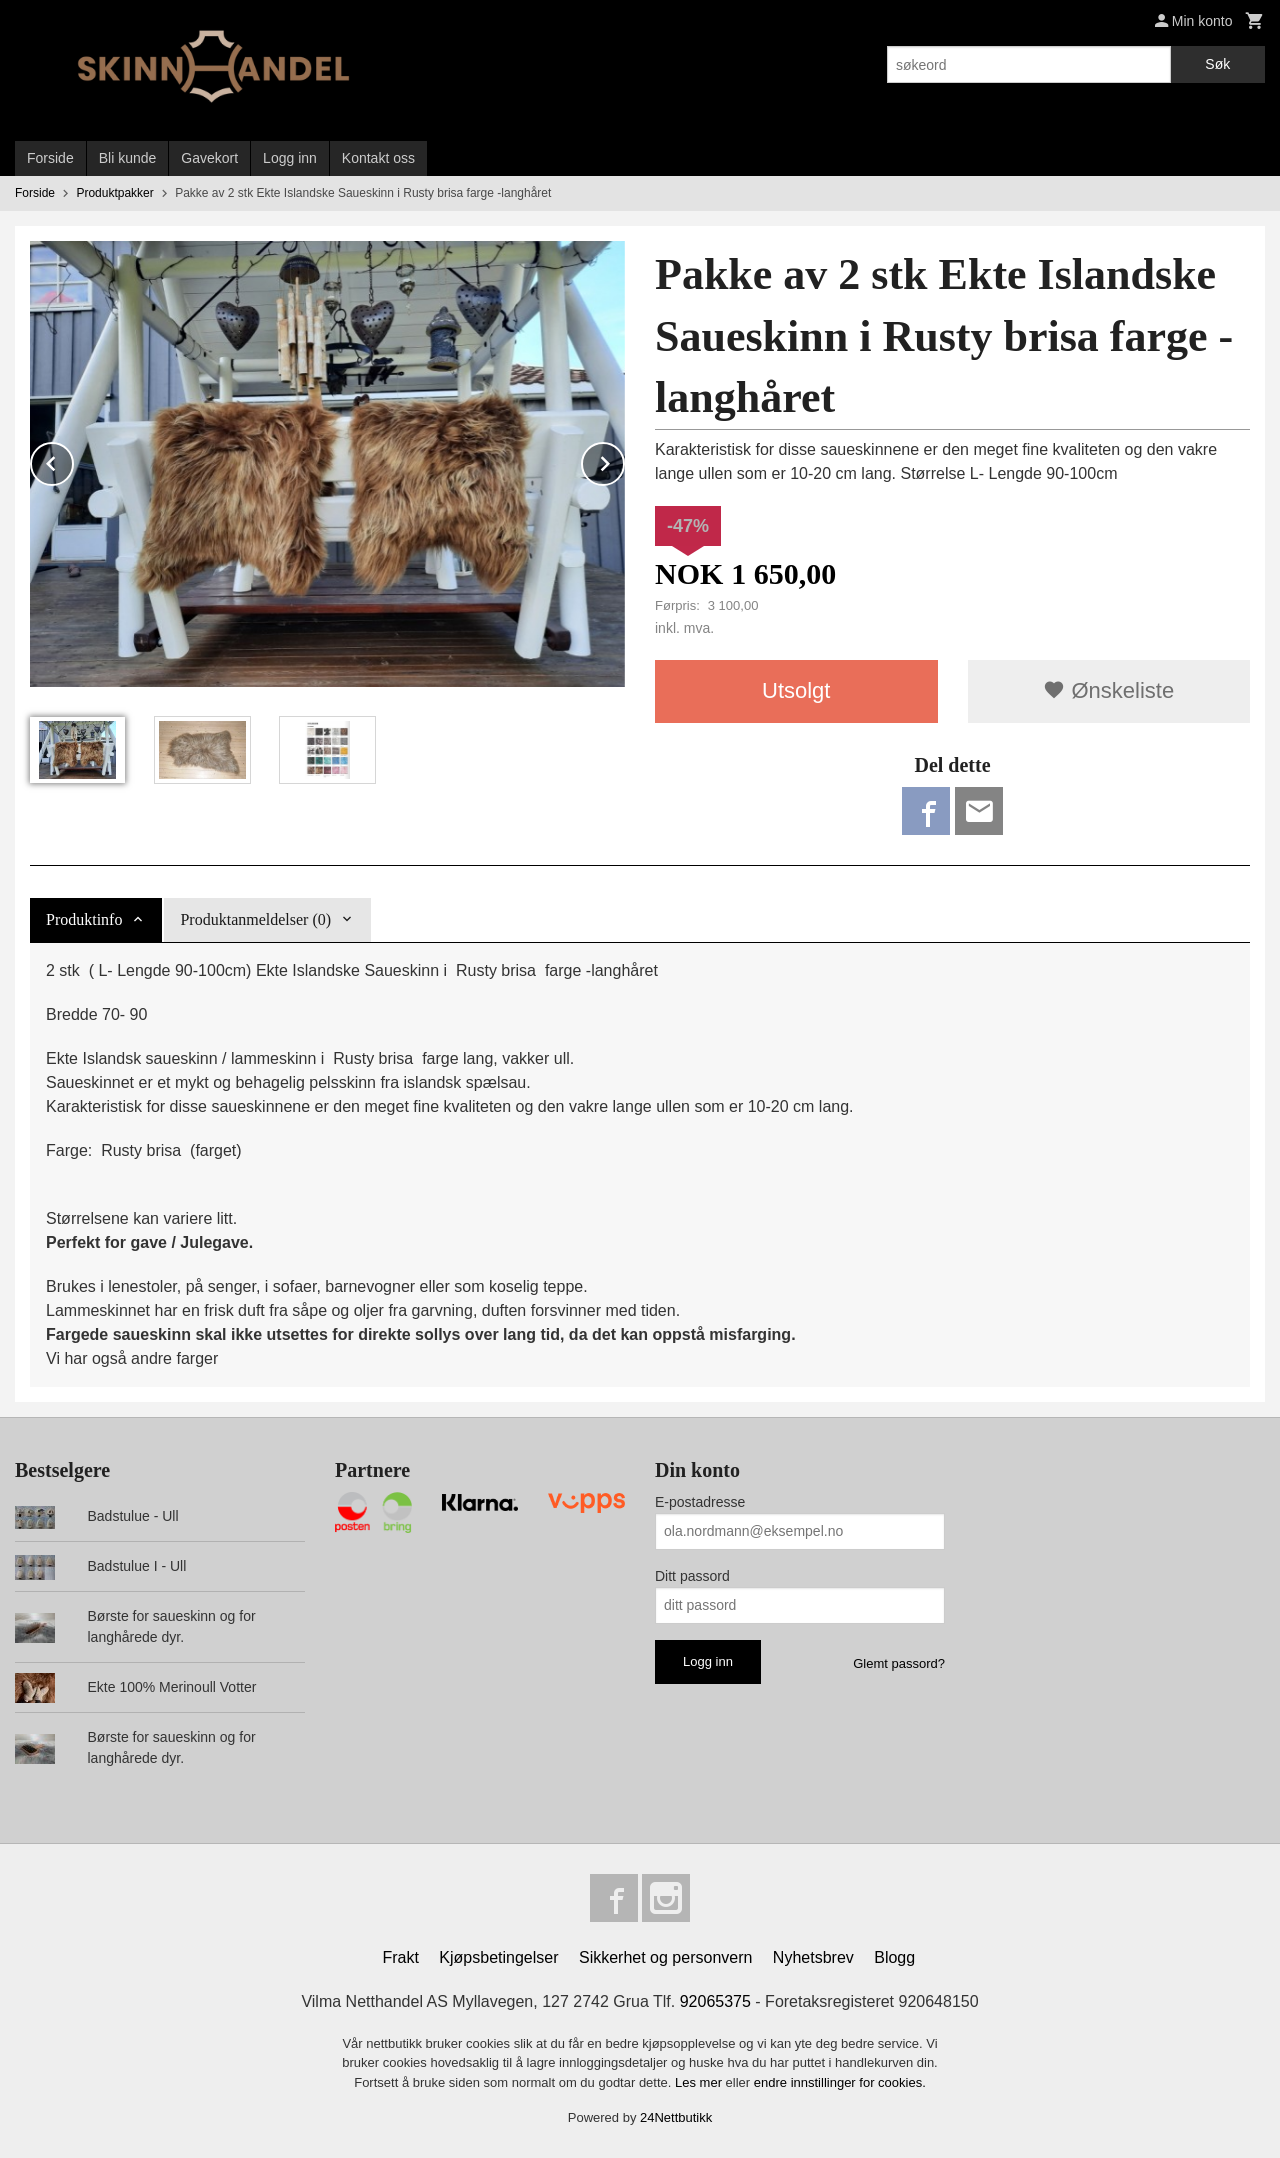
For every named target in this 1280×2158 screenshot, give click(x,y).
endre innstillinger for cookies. (840, 2082)
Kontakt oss (378, 158)
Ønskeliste (1108, 690)
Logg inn (290, 158)
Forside (50, 158)
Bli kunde (128, 158)
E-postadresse (700, 1502)
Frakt (400, 1957)
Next (624, 460)
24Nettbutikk (676, 2117)
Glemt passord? (899, 1663)
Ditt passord (692, 1576)
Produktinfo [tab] (84, 919)
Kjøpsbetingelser (498, 1957)
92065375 (715, 2001)
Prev (73, 460)
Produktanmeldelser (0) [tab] (255, 919)
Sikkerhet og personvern (665, 1957)
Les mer (700, 2082)
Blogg (894, 1957)
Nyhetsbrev (813, 1957)
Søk (1217, 64)
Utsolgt (796, 690)
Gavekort (209, 158)
